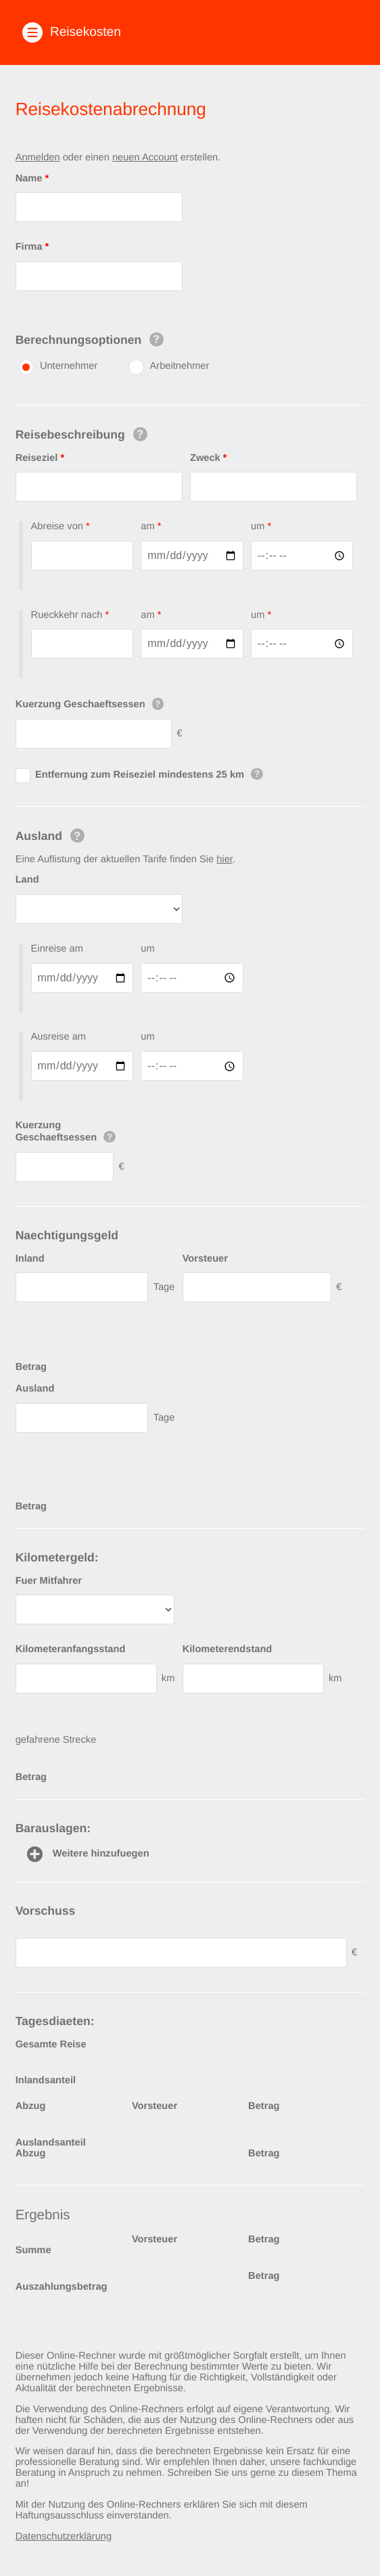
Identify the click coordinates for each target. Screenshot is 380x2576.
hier (224, 859)
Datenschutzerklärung (64, 2536)
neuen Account (145, 157)
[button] (190, 32)
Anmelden (38, 157)
